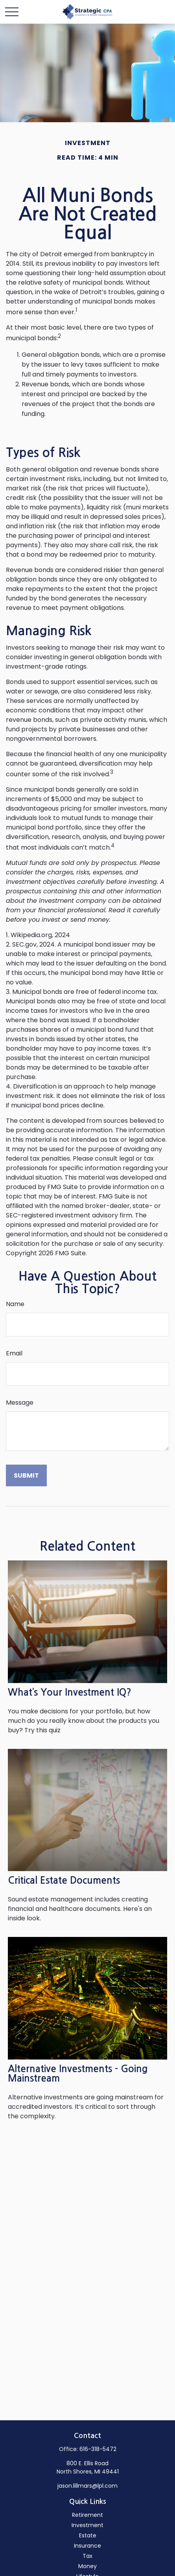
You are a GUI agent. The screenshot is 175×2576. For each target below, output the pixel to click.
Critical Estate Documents (64, 1880)
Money (87, 2566)
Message (19, 1402)
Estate (87, 2535)
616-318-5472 (97, 2449)
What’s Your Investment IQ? (69, 1692)
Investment (87, 2525)
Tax (87, 2556)
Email (14, 1353)
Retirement (87, 2515)
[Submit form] (26, 1475)
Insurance (87, 2546)
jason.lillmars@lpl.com (87, 2486)
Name (15, 1304)
